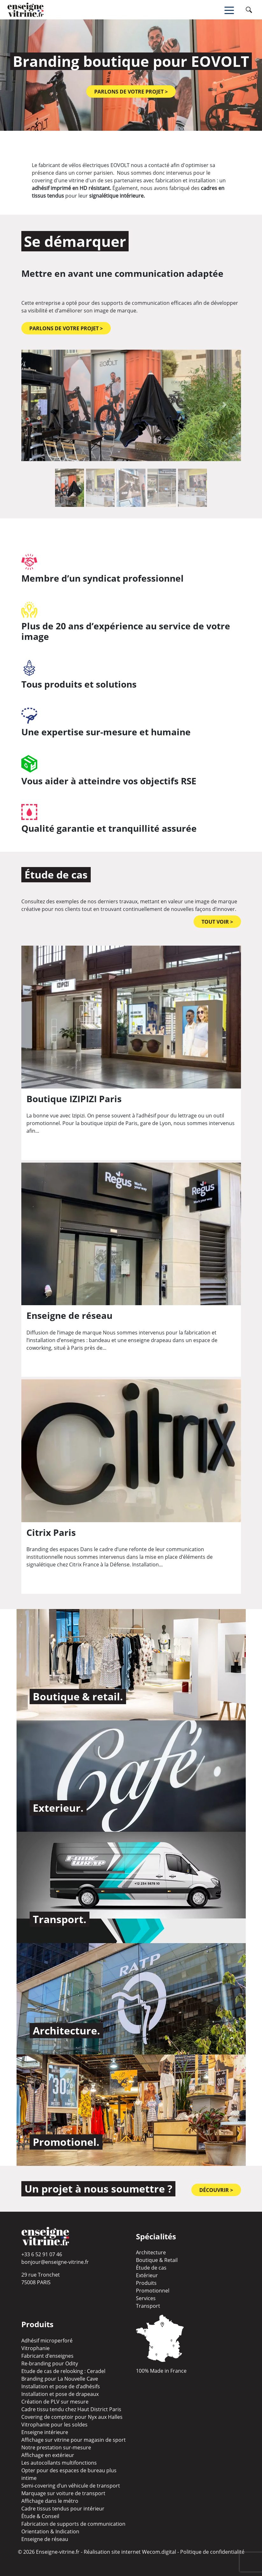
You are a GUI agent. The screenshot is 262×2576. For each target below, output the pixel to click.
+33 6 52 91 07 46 (41, 2254)
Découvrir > (216, 2190)
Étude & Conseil (40, 2516)
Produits (146, 2282)
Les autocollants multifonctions (59, 2462)
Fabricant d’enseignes (47, 2355)
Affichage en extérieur (47, 2455)
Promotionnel (152, 2290)
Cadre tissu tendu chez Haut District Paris (71, 2409)
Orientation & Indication (50, 2531)
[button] (37, 404)
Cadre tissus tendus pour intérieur (62, 2508)
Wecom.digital (159, 2551)
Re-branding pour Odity (49, 2363)
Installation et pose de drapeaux (60, 2394)
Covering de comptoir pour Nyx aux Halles (72, 2416)
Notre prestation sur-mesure (56, 2447)
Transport (148, 2305)
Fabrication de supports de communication (73, 2523)
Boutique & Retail (157, 2260)
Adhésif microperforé (47, 2340)
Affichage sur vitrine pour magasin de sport (73, 2439)
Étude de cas (151, 2267)
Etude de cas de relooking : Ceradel (63, 2371)
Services (146, 2298)
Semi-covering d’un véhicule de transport (70, 2485)
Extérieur (147, 2275)
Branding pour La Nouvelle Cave (59, 2378)
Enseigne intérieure (44, 2432)
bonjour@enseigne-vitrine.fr (55, 2261)
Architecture (151, 2252)
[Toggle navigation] (234, 9)
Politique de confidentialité (212, 2551)
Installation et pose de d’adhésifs (60, 2386)
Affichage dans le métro (49, 2500)
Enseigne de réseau (44, 2539)
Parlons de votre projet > (131, 91)
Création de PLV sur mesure (55, 2401)
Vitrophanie (35, 2348)
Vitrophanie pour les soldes (54, 2424)
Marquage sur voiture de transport (63, 2493)
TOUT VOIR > (217, 921)
